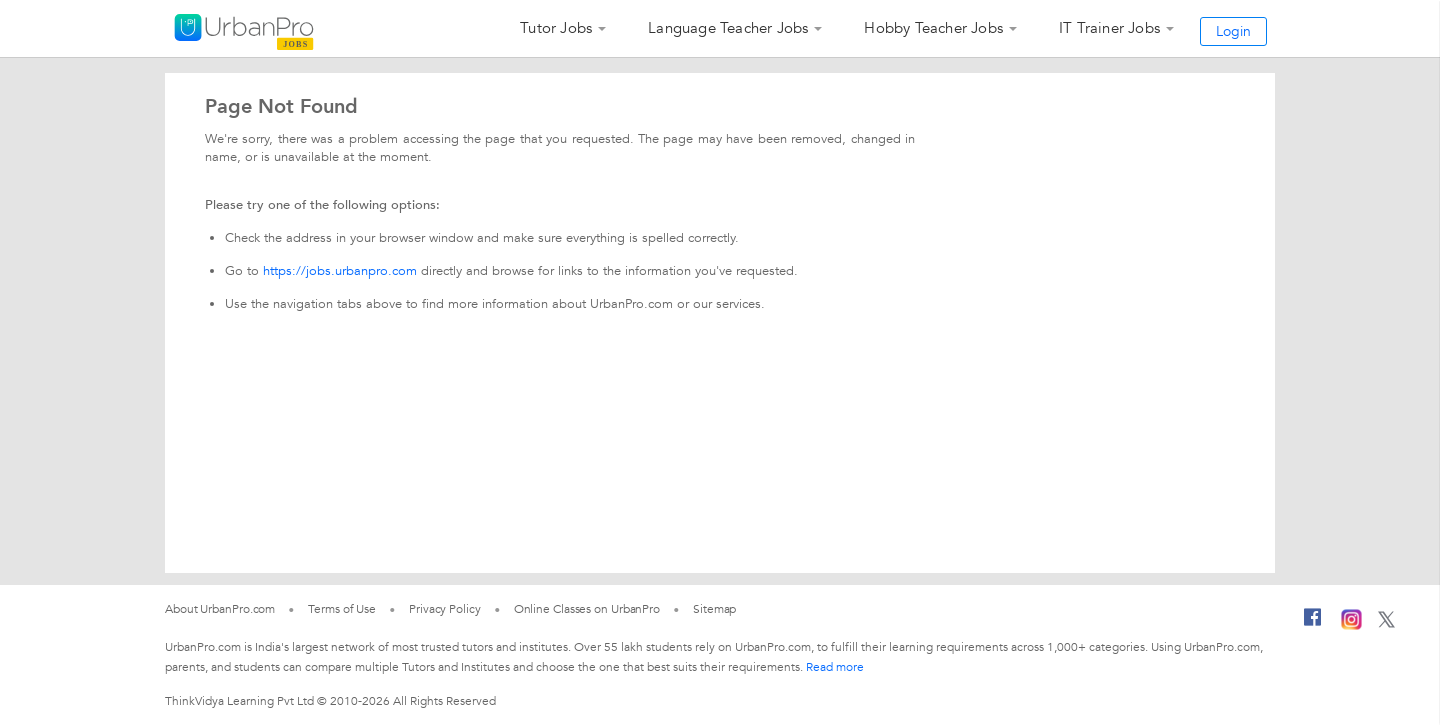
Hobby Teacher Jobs (933, 28)
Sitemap (714, 609)
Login (1233, 31)
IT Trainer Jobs (1109, 28)
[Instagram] (1351, 626)
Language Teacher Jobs (728, 28)
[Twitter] (1386, 624)
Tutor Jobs (556, 28)
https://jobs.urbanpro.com (340, 271)
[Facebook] (1313, 625)
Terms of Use (342, 609)
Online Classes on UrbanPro (587, 609)
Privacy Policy (445, 609)
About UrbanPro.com (220, 609)
